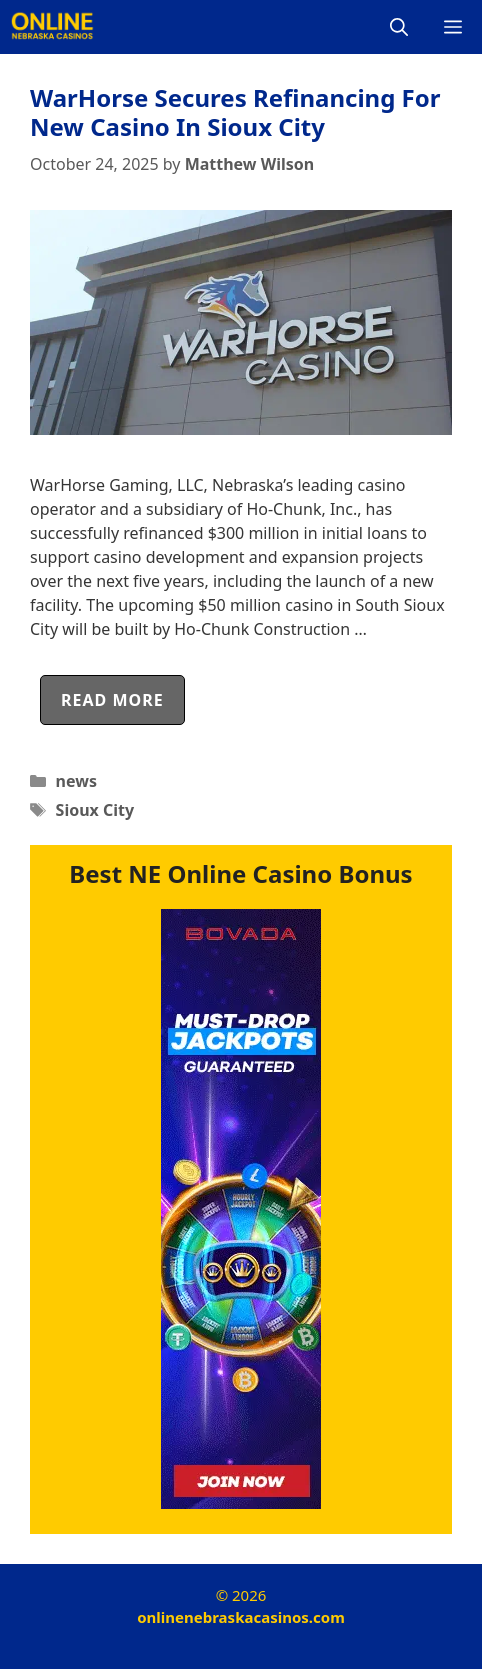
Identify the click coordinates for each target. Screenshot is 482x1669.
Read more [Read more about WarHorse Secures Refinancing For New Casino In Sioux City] (112, 700)
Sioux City (95, 810)
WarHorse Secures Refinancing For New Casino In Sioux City (235, 112)
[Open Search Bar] (399, 27)
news (76, 781)
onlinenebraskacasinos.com (241, 1617)
